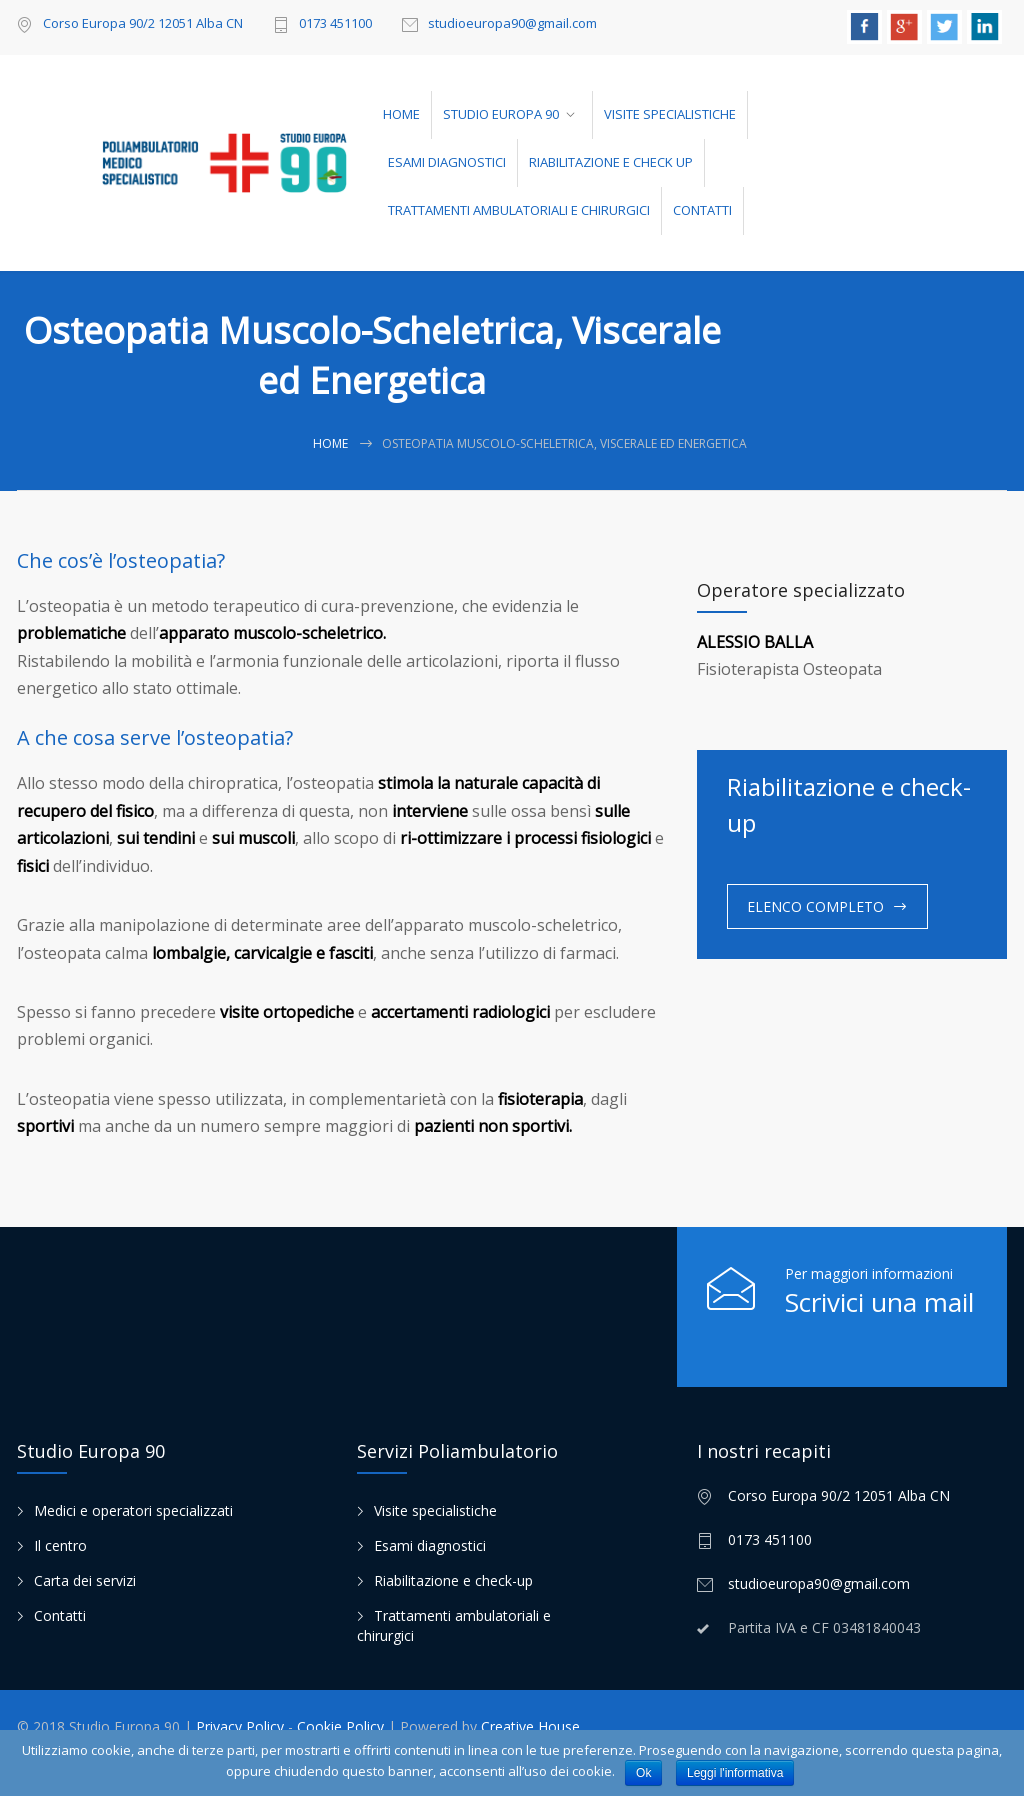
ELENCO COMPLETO (815, 906)
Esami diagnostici (430, 1545)
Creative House (530, 1726)
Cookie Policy (342, 1726)
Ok (643, 1773)
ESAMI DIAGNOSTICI (447, 162)
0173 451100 (335, 24)
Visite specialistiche (435, 1510)
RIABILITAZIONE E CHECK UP (611, 162)
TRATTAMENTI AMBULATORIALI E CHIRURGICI (519, 210)
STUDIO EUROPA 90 (501, 114)
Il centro (60, 1545)
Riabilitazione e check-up (453, 1580)
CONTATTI (702, 210)
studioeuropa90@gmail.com (512, 24)
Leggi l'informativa (735, 1773)
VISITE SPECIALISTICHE (670, 114)
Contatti (60, 1615)
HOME (401, 114)
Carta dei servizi (85, 1580)
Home (330, 443)
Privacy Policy (242, 1726)
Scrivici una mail (879, 1302)
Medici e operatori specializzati (133, 1510)
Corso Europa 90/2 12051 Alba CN (143, 23)
